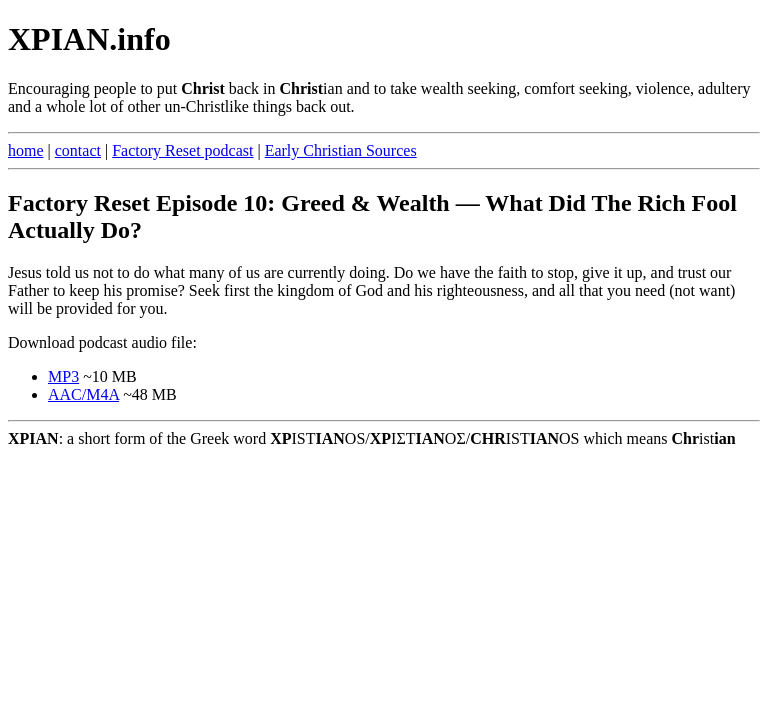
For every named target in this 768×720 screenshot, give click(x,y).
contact (78, 150)
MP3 (63, 376)
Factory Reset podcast (182, 150)
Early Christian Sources (341, 150)
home (26, 150)
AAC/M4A (83, 394)
